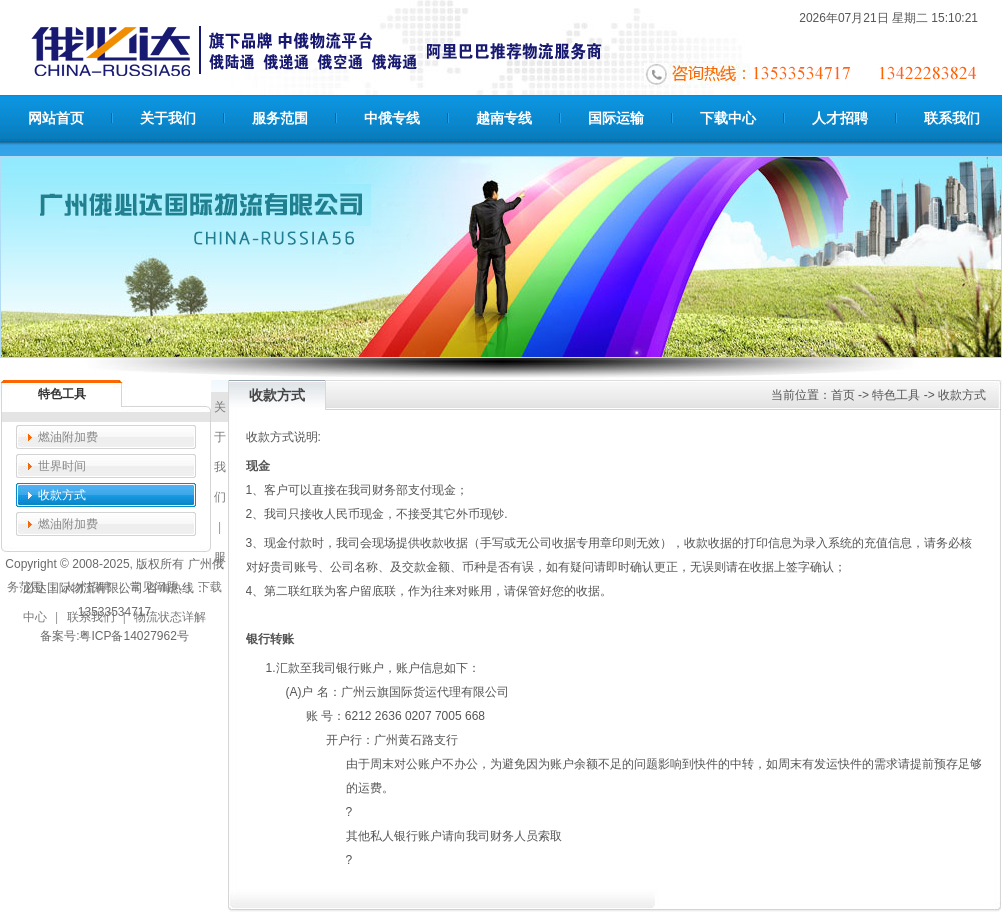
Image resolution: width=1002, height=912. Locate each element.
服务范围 (280, 118)
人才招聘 (840, 118)
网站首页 (56, 118)
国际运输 (616, 118)
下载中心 (728, 118)
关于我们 (168, 118)
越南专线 (504, 118)
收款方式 (62, 495)
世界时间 (62, 466)
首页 (843, 395)
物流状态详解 (170, 617)
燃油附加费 (68, 437)
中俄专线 (392, 118)
